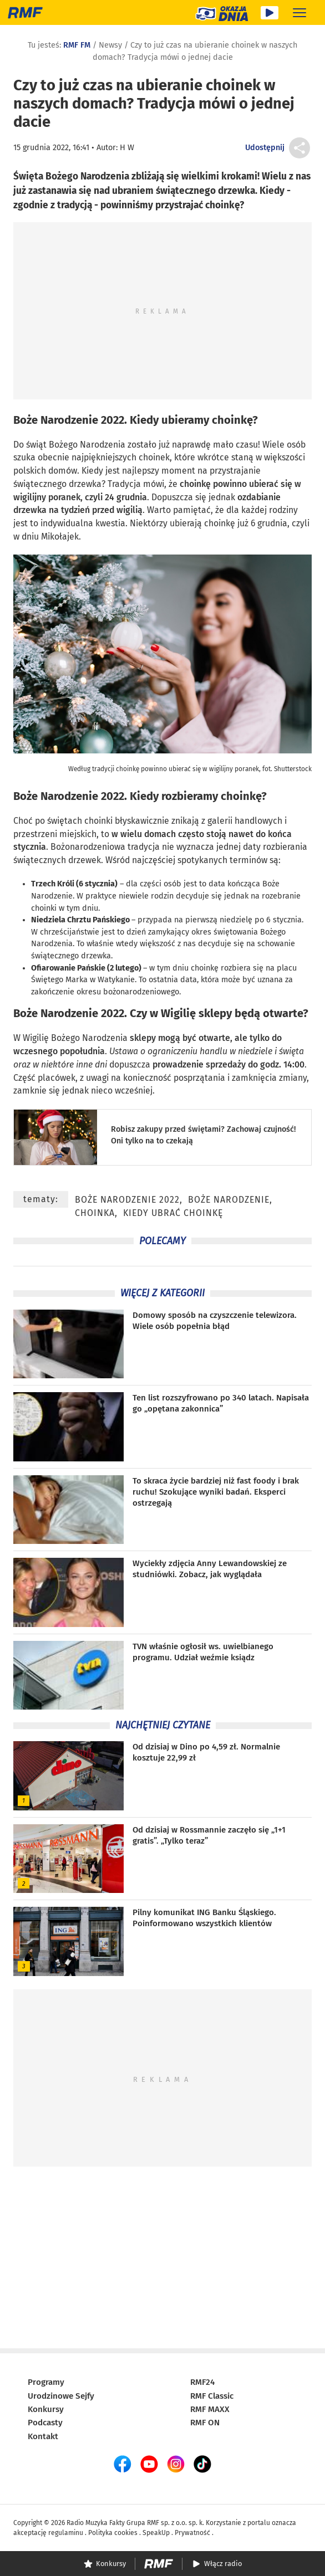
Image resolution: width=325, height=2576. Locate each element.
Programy (46, 2382)
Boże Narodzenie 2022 (68, 420)
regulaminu (65, 2533)
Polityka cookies (113, 2533)
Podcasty (45, 2423)
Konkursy (46, 2409)
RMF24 (202, 2382)
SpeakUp (156, 2533)
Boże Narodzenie (229, 1199)
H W (127, 147)
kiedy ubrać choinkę (173, 1213)
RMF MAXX (210, 2409)
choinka (95, 1213)
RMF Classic (211, 2396)
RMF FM (76, 45)
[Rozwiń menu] (299, 12)
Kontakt (43, 2436)
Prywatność (192, 2533)
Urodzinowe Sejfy (61, 2396)
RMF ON (205, 2423)
